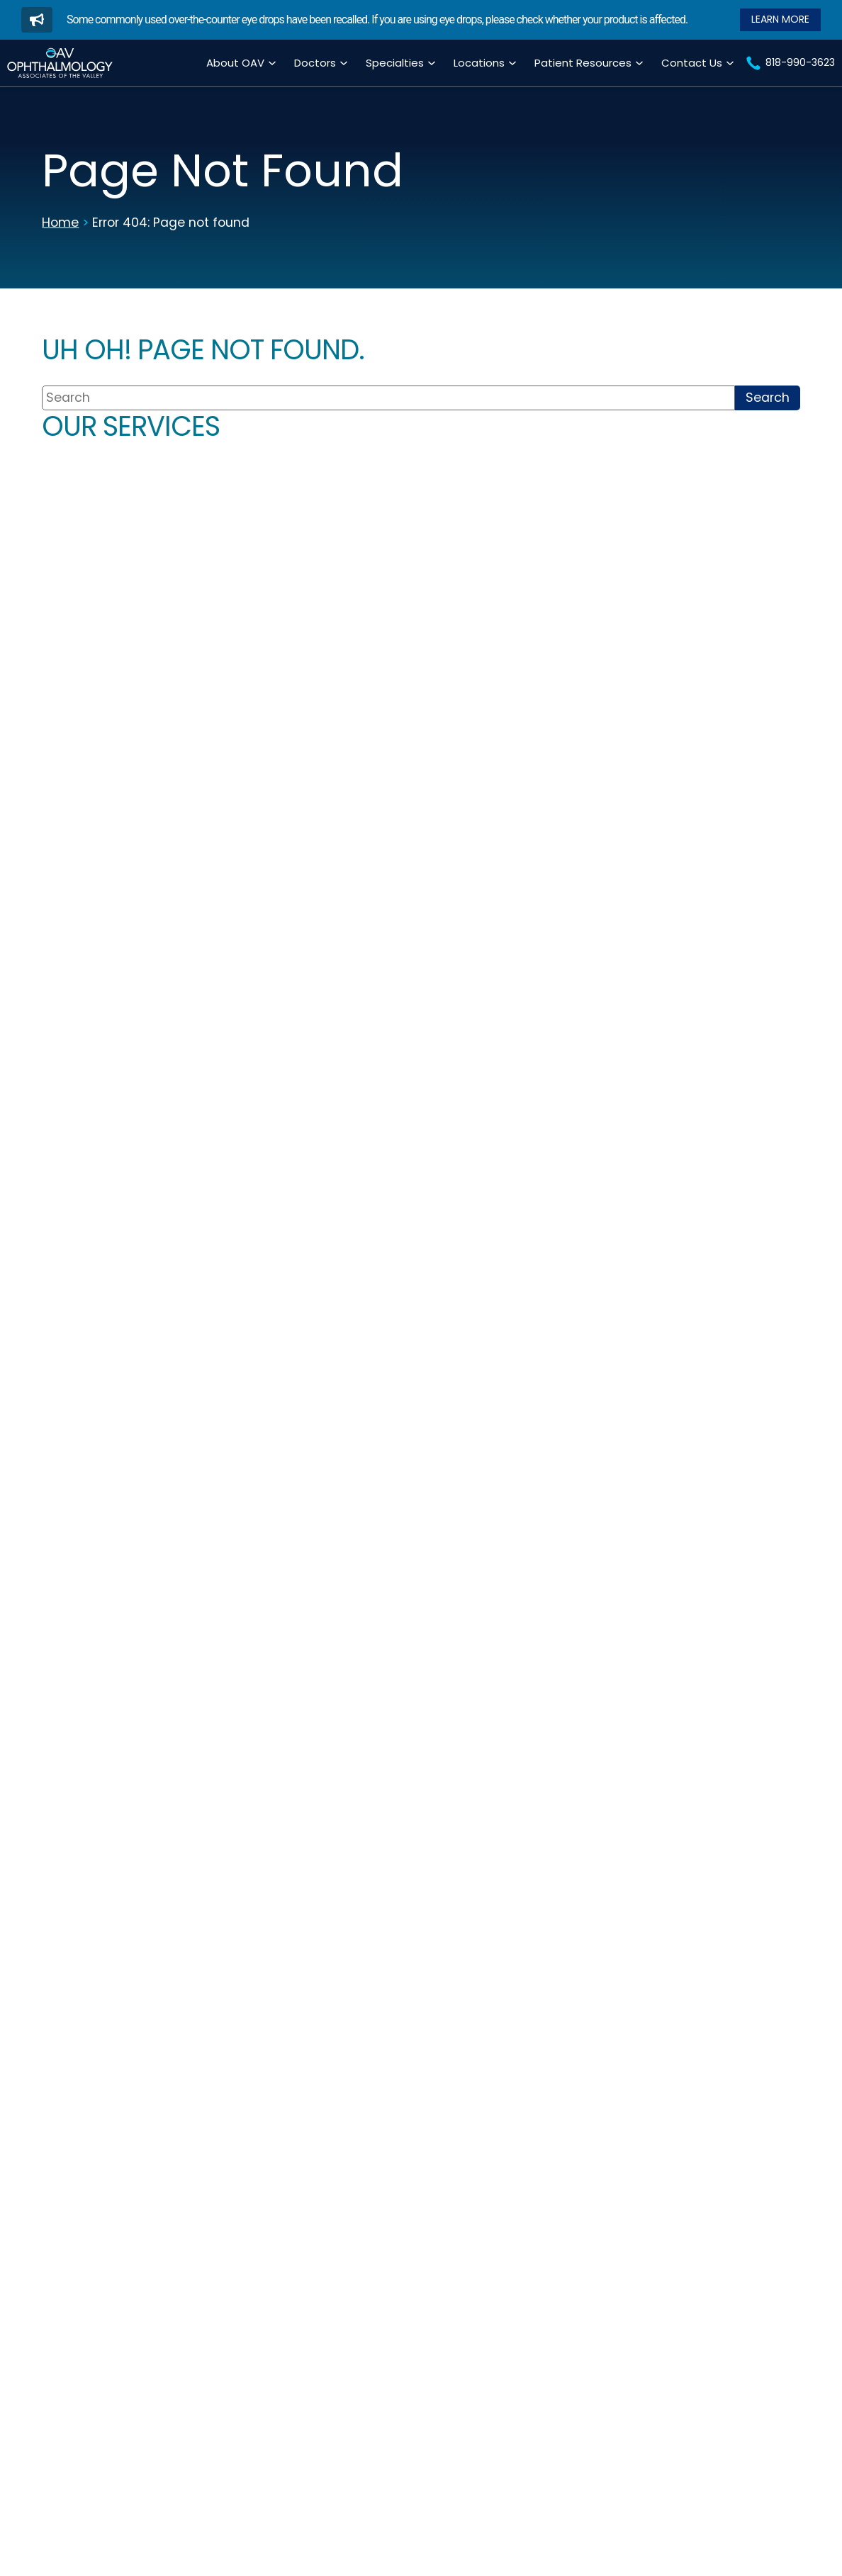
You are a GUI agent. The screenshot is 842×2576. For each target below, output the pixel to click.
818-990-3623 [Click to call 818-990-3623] (549, 1332)
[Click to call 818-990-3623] (790, 63)
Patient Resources (583, 62)
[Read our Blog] (780, 19)
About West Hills (712, 1475)
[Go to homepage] (60, 63)
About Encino (555, 1446)
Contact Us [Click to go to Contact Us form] (691, 62)
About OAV (235, 62)
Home (60, 222)
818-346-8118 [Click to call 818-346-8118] (701, 1354)
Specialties (395, 62)
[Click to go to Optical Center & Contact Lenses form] (710, 769)
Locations (479, 62)
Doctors (315, 62)
